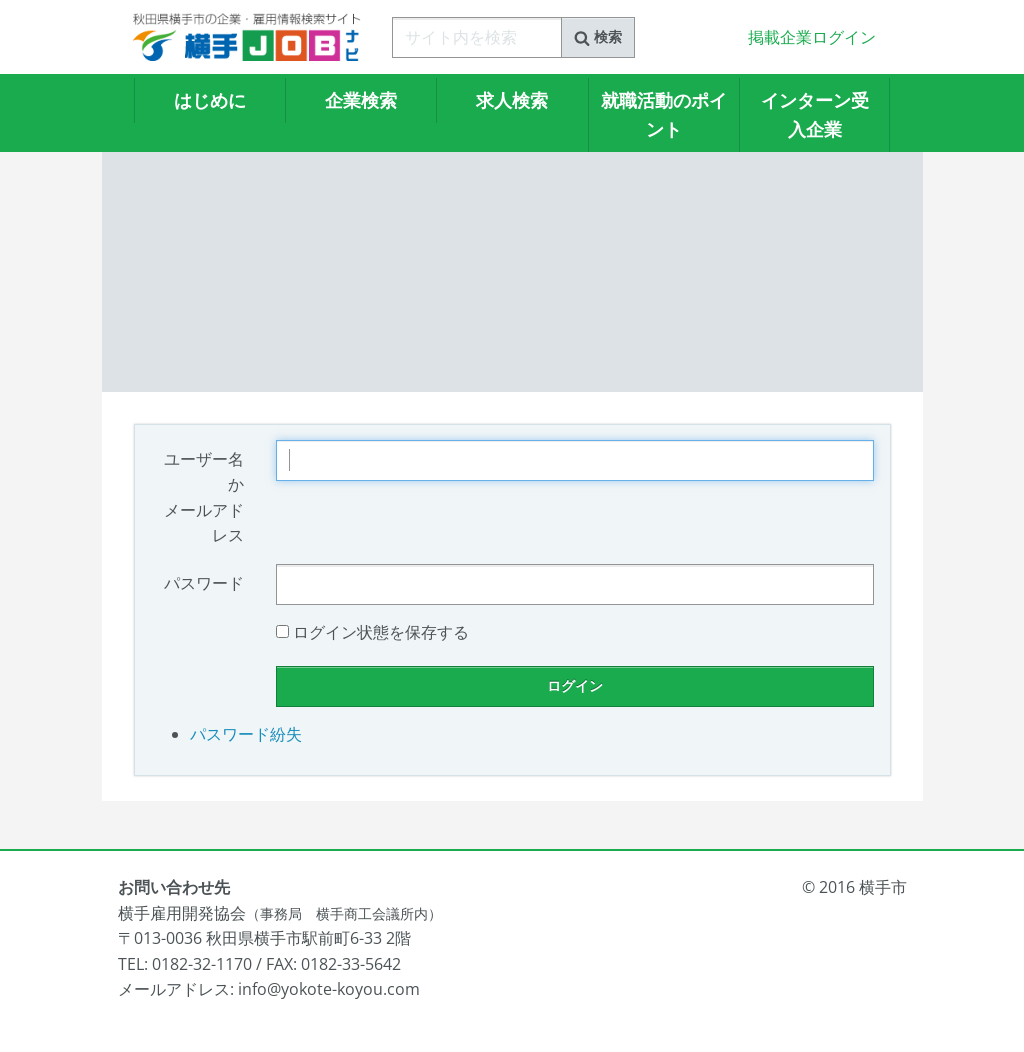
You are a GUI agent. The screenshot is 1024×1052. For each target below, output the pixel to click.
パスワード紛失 (246, 734)
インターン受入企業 (815, 114)
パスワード (204, 583)
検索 (598, 36)
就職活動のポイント (664, 114)
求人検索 (512, 100)
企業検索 (361, 100)
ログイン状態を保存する (381, 632)
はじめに (210, 100)
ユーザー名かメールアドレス (204, 497)
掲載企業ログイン (812, 37)
